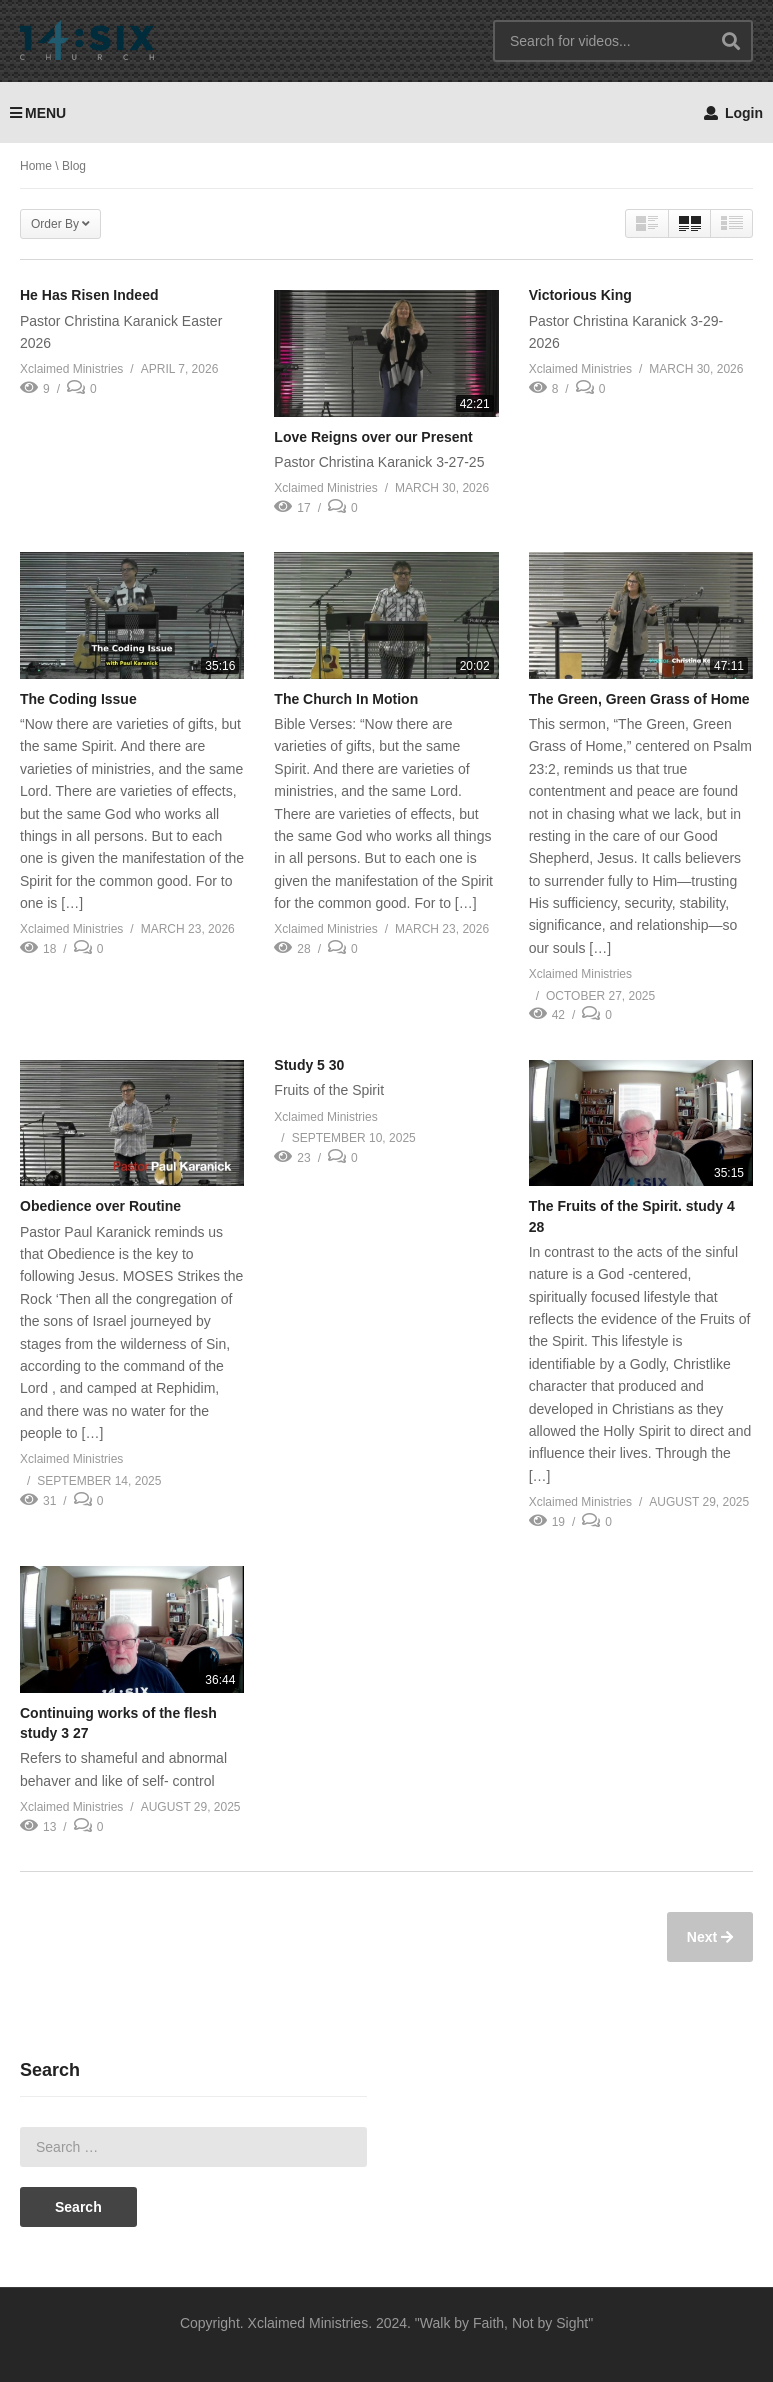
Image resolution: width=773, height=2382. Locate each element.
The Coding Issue (78, 699)
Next (704, 1937)
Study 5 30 (309, 1065)
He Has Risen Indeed (89, 295)
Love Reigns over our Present (373, 437)
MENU (38, 113)
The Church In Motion (346, 699)
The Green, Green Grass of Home (639, 699)
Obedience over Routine (100, 1206)
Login (733, 113)
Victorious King (580, 295)
